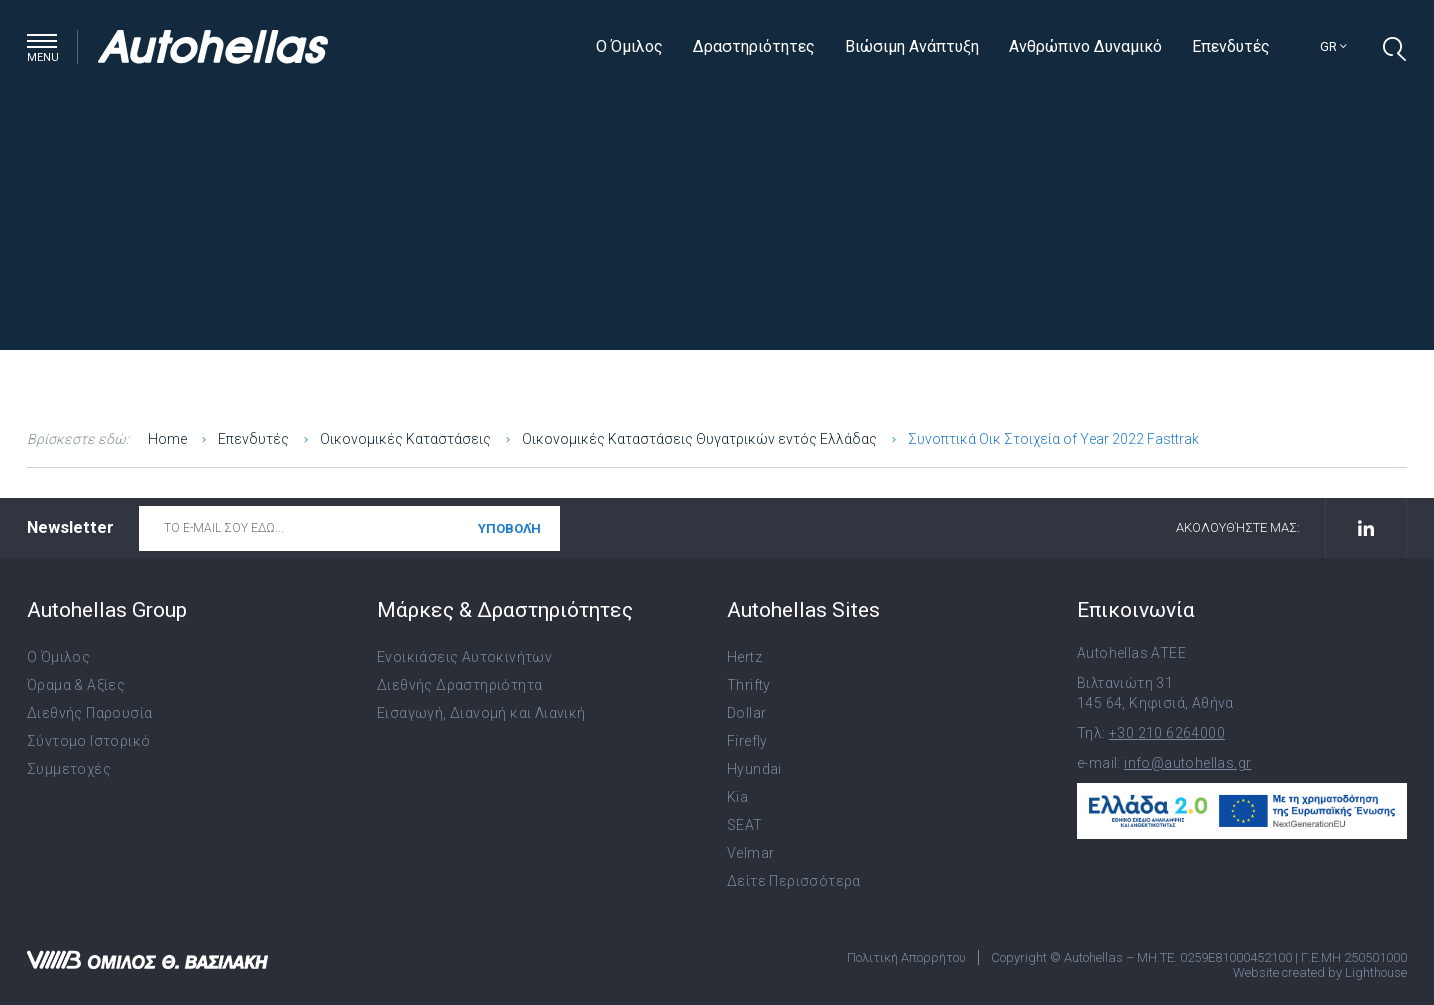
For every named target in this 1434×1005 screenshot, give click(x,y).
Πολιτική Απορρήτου (906, 957)
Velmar (750, 853)
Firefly (747, 741)
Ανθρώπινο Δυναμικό (1085, 46)
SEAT (745, 825)
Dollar (746, 713)
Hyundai (754, 769)
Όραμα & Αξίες (76, 685)
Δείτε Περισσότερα (794, 881)
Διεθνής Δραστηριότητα (459, 685)
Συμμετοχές (69, 769)
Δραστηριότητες (754, 46)
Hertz (744, 657)
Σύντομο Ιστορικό (88, 741)
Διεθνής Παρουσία (89, 713)
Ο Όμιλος (629, 46)
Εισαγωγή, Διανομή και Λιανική (481, 713)
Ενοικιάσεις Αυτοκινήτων (464, 657)
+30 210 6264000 (1167, 733)
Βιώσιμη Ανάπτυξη (912, 46)
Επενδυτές (1231, 46)
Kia (737, 797)
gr (1333, 46)
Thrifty (749, 685)
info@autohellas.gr (1187, 763)
